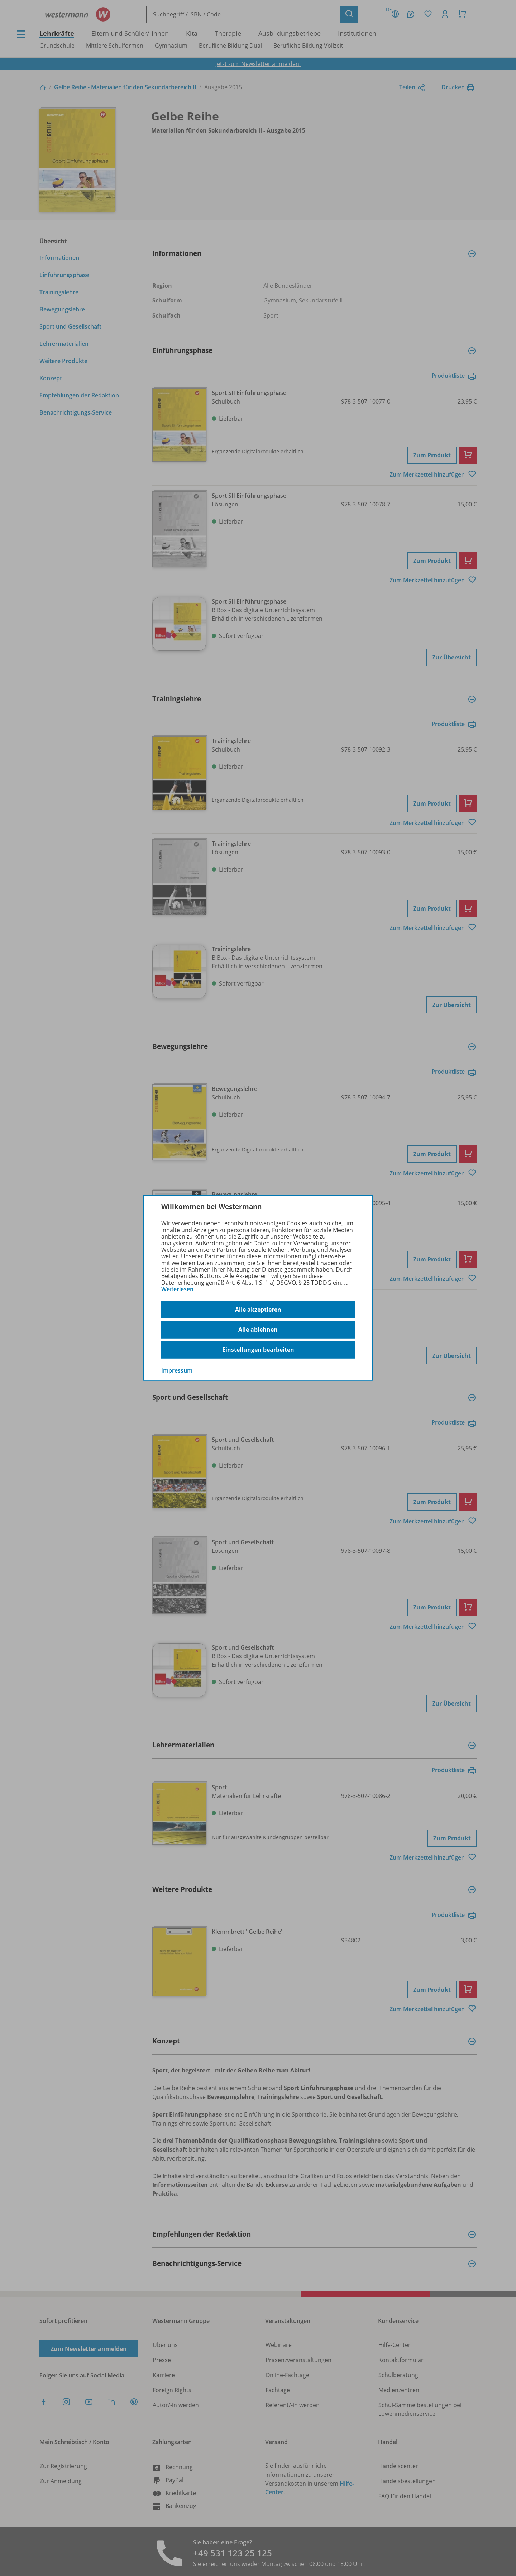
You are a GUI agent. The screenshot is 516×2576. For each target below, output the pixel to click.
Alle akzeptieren (258, 1309)
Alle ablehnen (258, 1330)
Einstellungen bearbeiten (258, 1350)
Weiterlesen (177, 1289)
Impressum (176, 1370)
